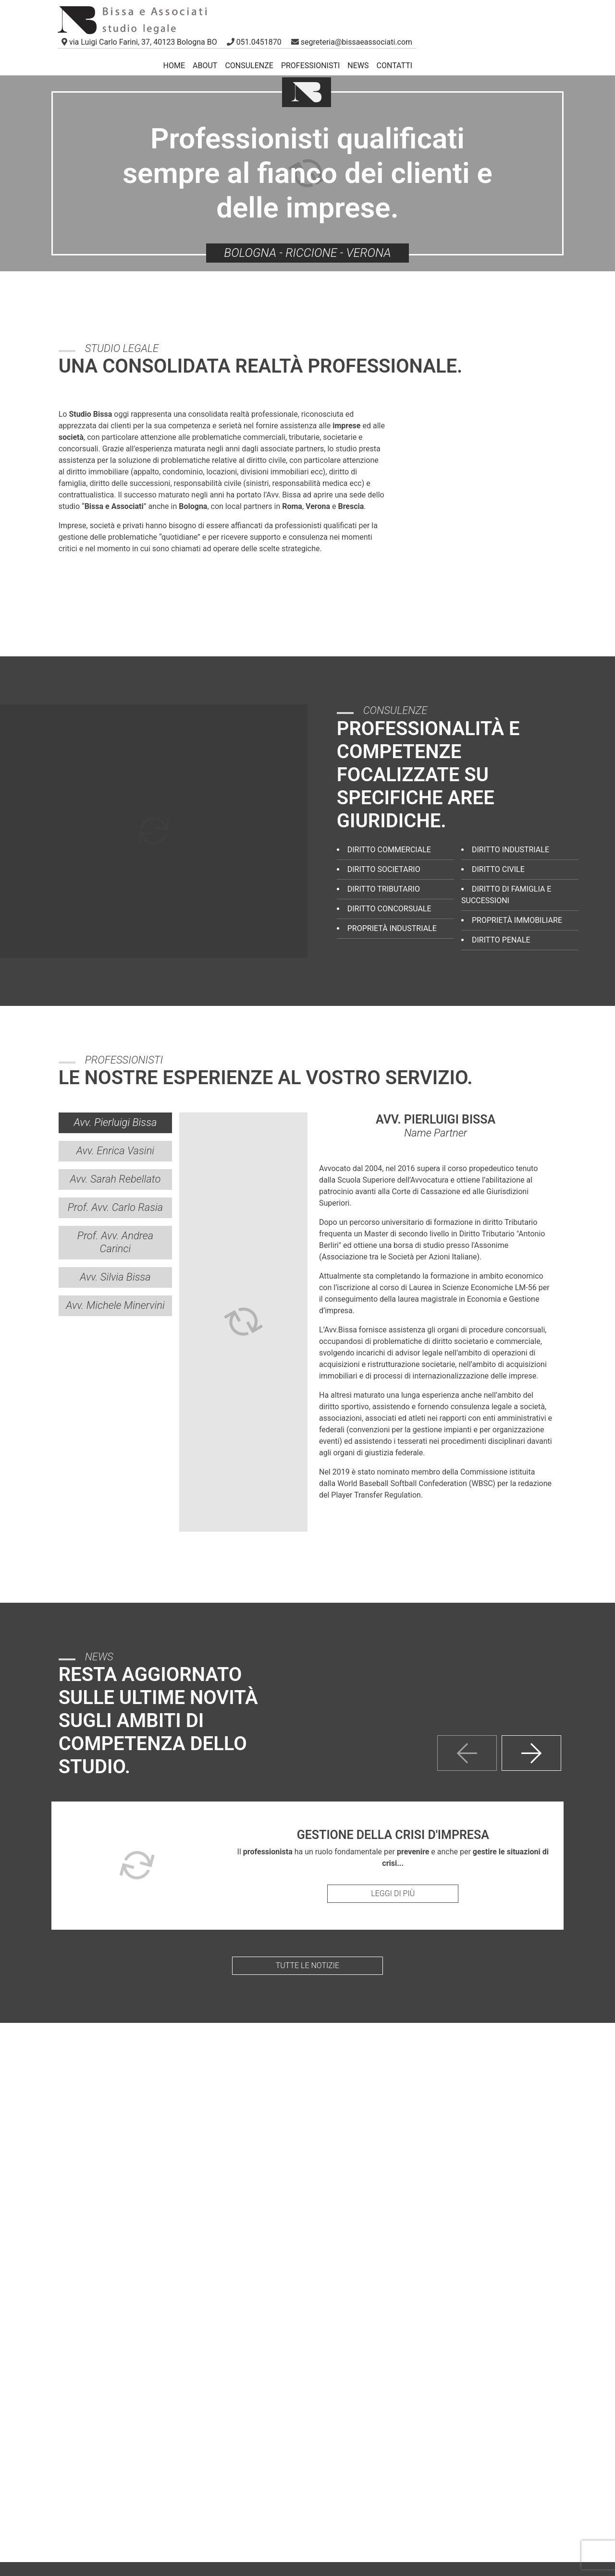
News (358, 65)
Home (174, 65)
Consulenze (249, 65)
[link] (139, 42)
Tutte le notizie (307, 1965)
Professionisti (310, 65)
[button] (255, 42)
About (205, 65)
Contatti (395, 65)
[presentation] (467, 1753)
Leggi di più (393, 1893)
